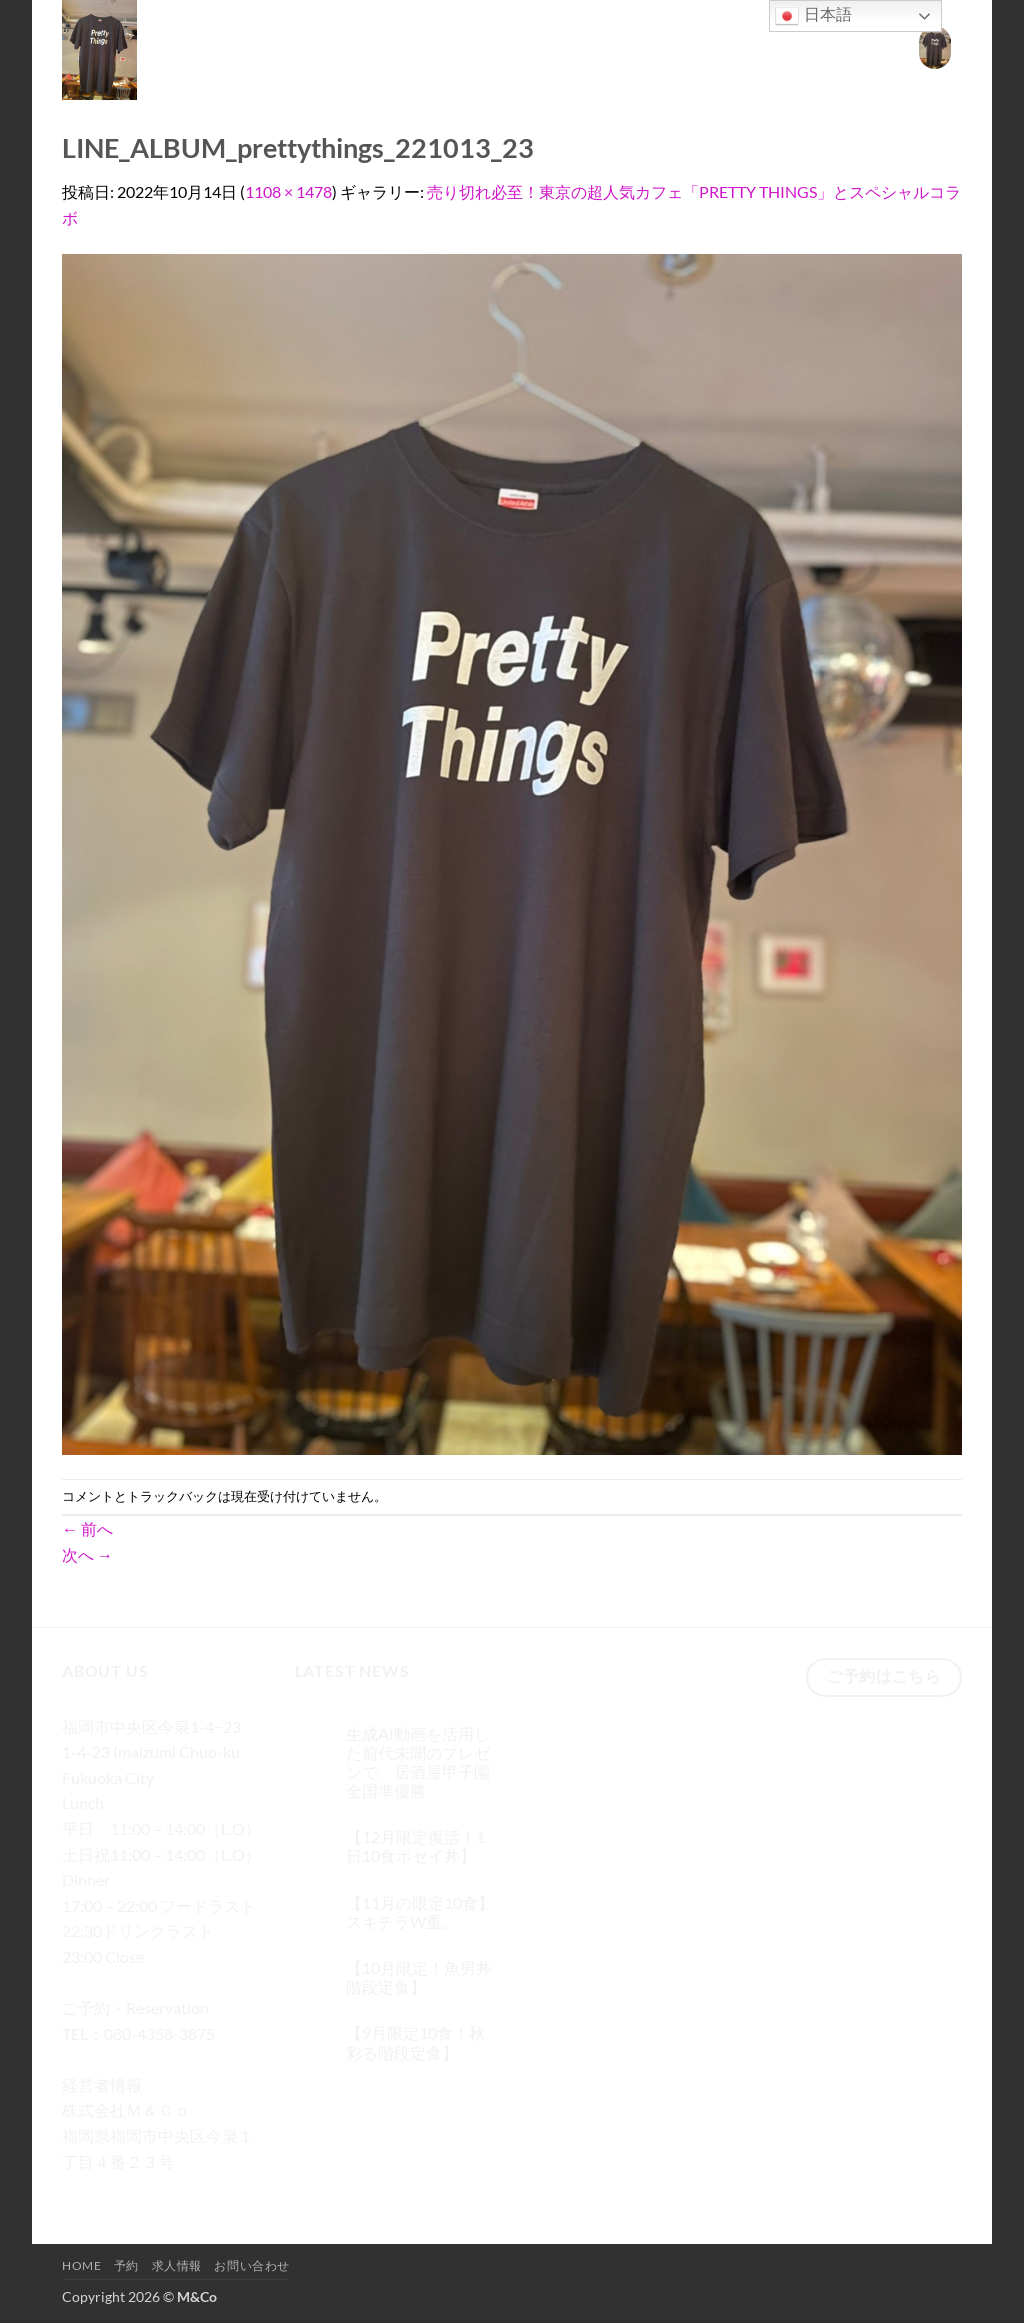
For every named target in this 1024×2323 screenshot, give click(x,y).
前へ (87, 1528)
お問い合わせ (848, 47)
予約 (697, 47)
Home (643, 47)
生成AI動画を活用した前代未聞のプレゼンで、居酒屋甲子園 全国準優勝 (418, 1762)
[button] (935, 47)
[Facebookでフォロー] (80, 2190)
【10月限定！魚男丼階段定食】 (419, 1977)
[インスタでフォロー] (116, 2190)
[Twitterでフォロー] (152, 2190)
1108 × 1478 (288, 191)
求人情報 (758, 47)
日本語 (813, 16)
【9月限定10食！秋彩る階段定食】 (415, 2042)
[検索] (594, 47)
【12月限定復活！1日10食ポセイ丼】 (415, 1846)
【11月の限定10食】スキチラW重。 (420, 1912)
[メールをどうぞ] (188, 2190)
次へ (87, 1554)
